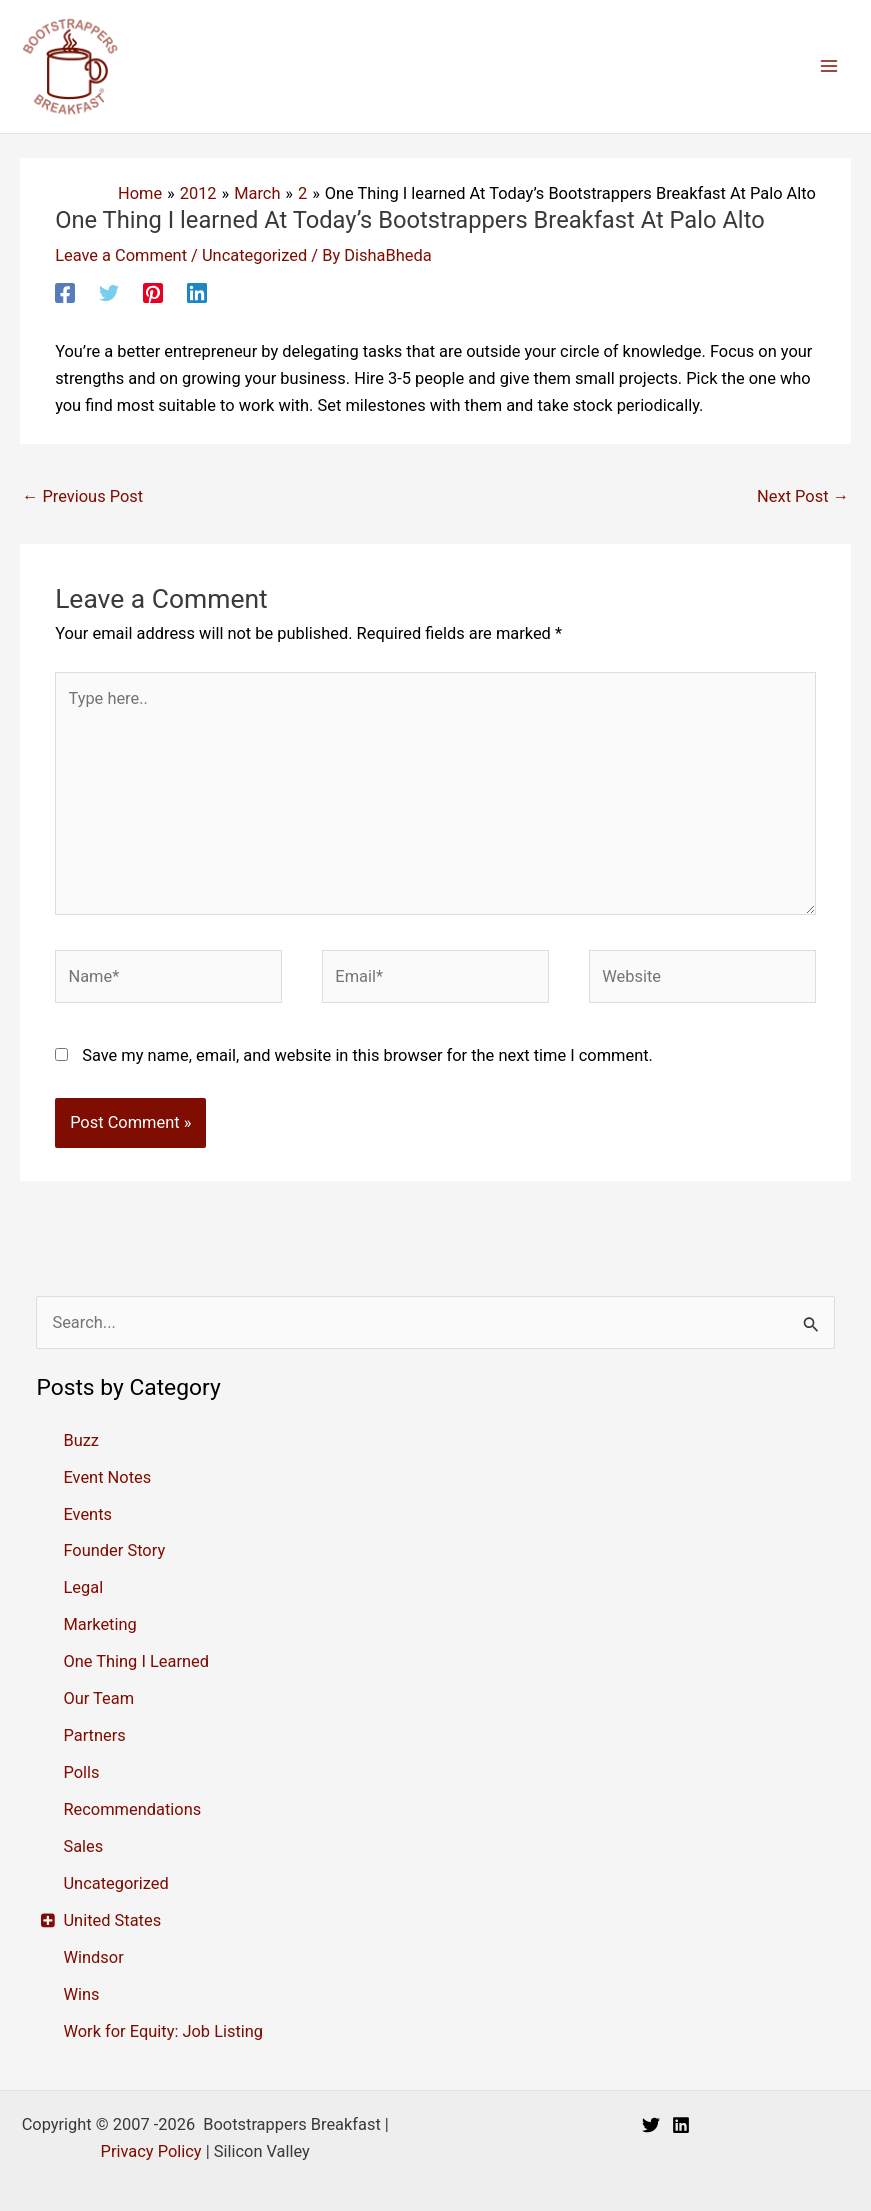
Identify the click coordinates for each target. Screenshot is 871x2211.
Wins (81, 1994)
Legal (83, 1587)
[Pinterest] (153, 292)
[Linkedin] (197, 292)
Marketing (99, 1624)
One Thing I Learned (136, 1661)
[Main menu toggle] (828, 66)
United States (112, 1920)
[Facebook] (65, 292)
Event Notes (107, 1477)
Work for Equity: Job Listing (163, 2031)
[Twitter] (109, 292)
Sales (83, 1846)
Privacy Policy (151, 2151)
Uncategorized (254, 255)
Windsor (93, 1957)
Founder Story (114, 1550)
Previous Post (82, 496)
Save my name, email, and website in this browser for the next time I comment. (367, 1055)
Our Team (98, 1698)
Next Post (803, 496)
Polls (81, 1772)
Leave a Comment (121, 255)
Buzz (81, 1440)
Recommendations (132, 1809)
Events (87, 1514)
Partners (94, 1735)
